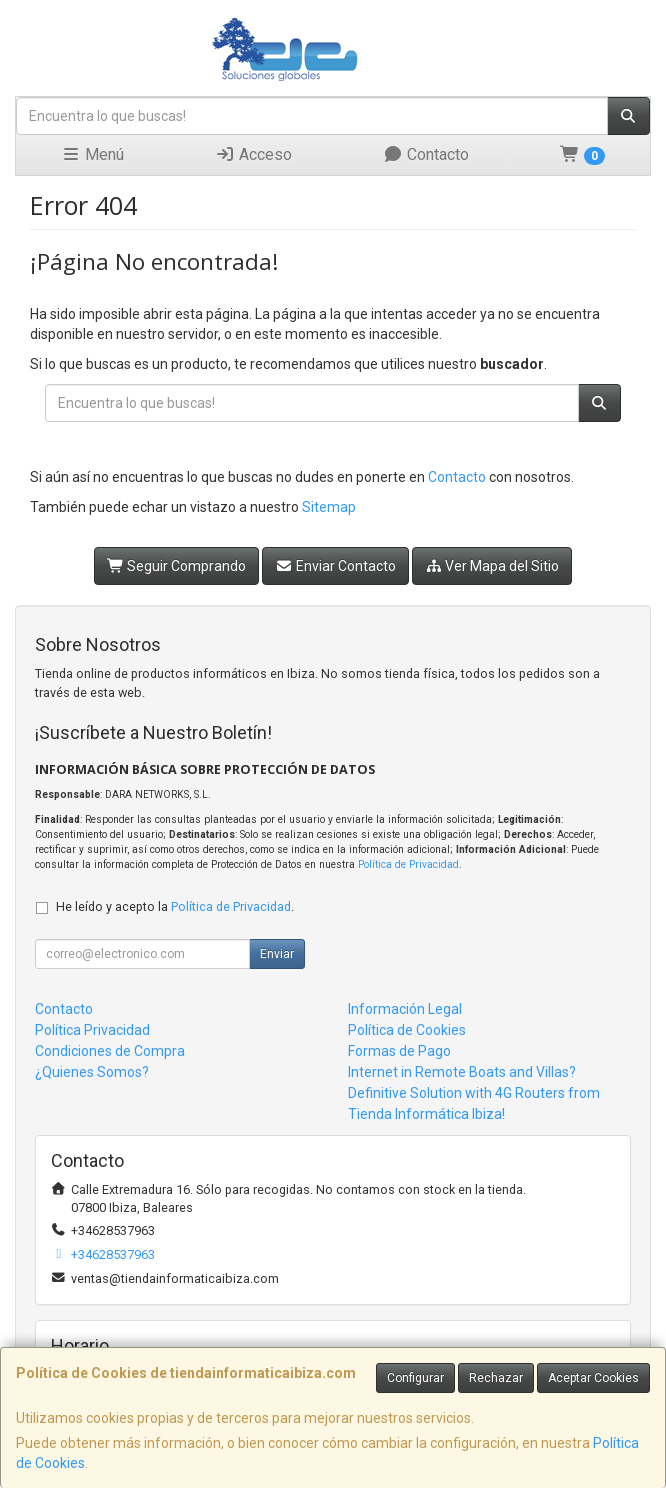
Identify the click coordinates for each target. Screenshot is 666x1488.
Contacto (426, 154)
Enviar (277, 954)
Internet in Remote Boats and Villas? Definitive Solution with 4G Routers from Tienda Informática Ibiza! (474, 1093)
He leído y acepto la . (175, 906)
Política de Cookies (407, 1030)
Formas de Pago (399, 1051)
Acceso (253, 154)
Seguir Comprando (177, 566)
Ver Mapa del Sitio (492, 566)
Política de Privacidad (408, 864)
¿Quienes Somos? (92, 1072)
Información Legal (405, 1009)
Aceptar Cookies (593, 1378)
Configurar (415, 1378)
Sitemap (329, 507)
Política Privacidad (92, 1030)
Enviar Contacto (335, 566)
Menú (92, 154)
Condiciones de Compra (110, 1051)
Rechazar (496, 1378)
